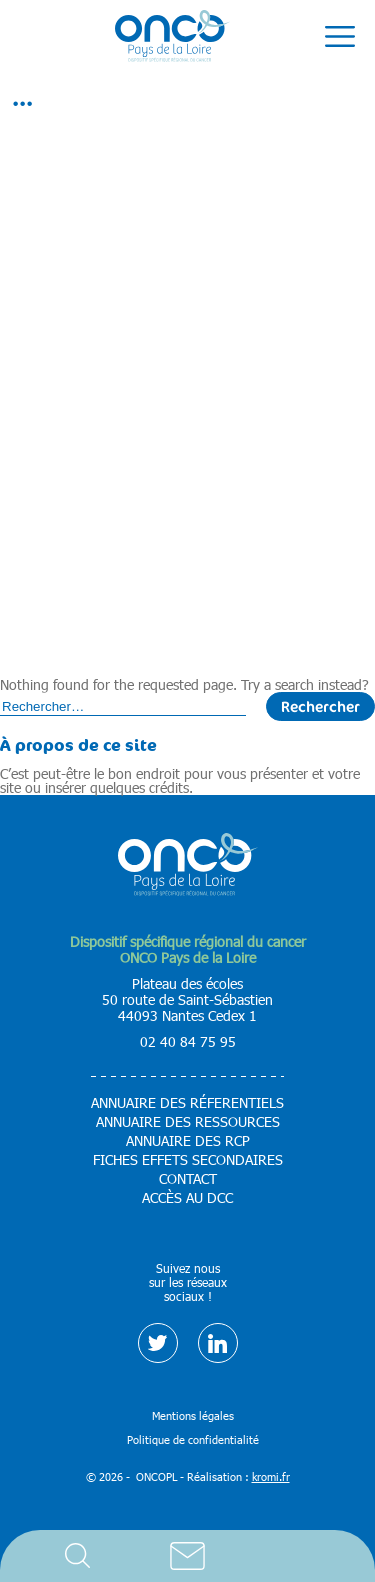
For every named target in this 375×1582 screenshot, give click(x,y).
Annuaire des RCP (188, 1141)
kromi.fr (271, 1476)
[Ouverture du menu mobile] (340, 37)
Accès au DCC (187, 1198)
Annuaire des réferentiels (187, 1103)
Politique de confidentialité (193, 1439)
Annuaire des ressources (188, 1122)
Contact (188, 1556)
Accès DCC (298, 1556)
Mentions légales (193, 1415)
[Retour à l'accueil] (172, 37)
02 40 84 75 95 (188, 1041)
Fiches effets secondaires (188, 1160)
